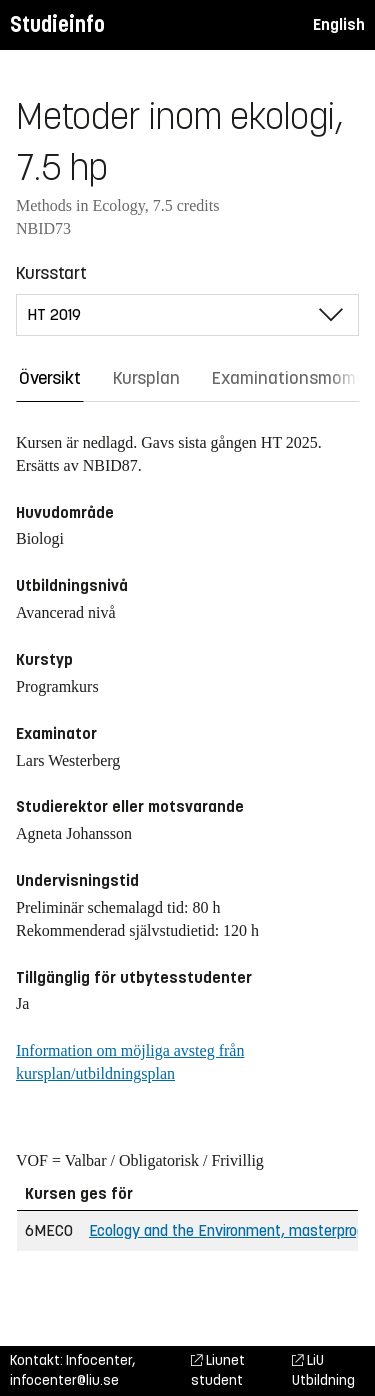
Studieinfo (57, 24)
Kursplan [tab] (146, 378)
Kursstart (51, 273)
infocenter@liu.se (64, 1380)
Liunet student (218, 1370)
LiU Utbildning (323, 1370)
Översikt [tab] (50, 378)
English (339, 24)
